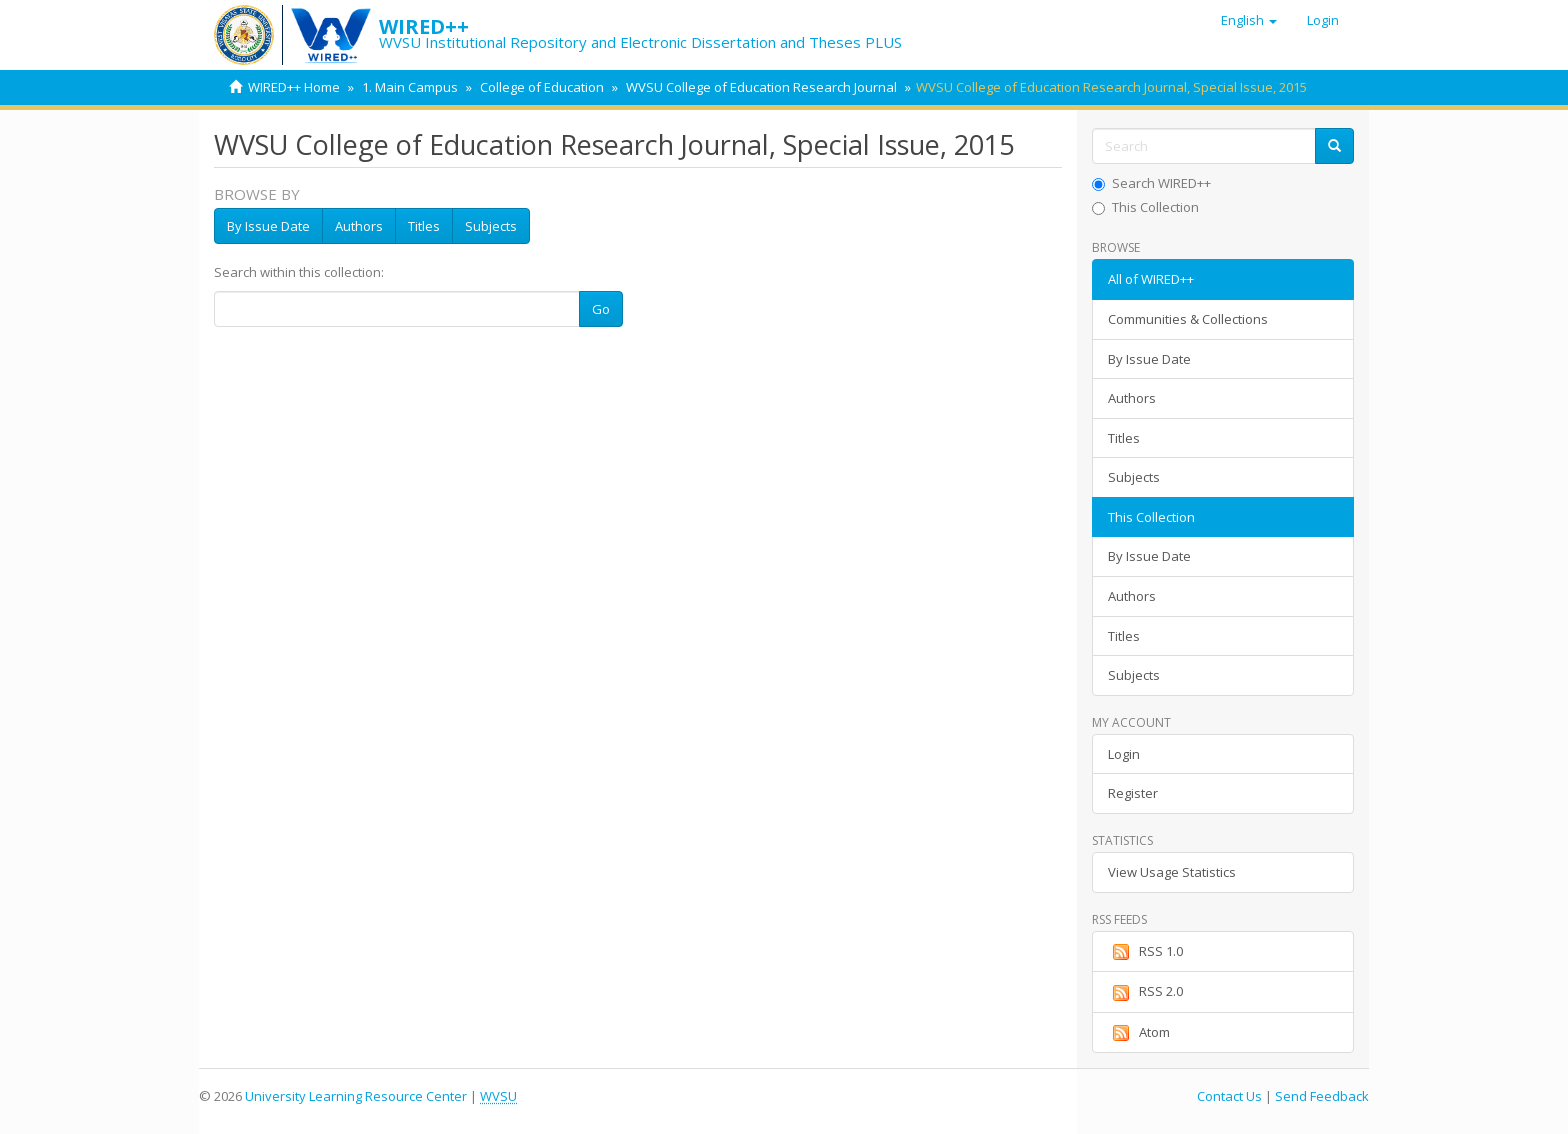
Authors (359, 226)
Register (1133, 793)
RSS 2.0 (1145, 992)
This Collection (1145, 207)
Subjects (491, 226)
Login (1124, 754)
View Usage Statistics (1172, 872)
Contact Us (1229, 1096)
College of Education (542, 87)
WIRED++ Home (294, 87)
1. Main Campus (410, 87)
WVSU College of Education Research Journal (761, 87)
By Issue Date (268, 226)
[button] (1249, 20)
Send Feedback (1322, 1096)
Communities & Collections (1188, 319)
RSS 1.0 (1145, 952)
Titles (424, 226)
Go (601, 309)
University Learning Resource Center (356, 1096)
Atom (1139, 1033)
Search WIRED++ (1151, 183)
